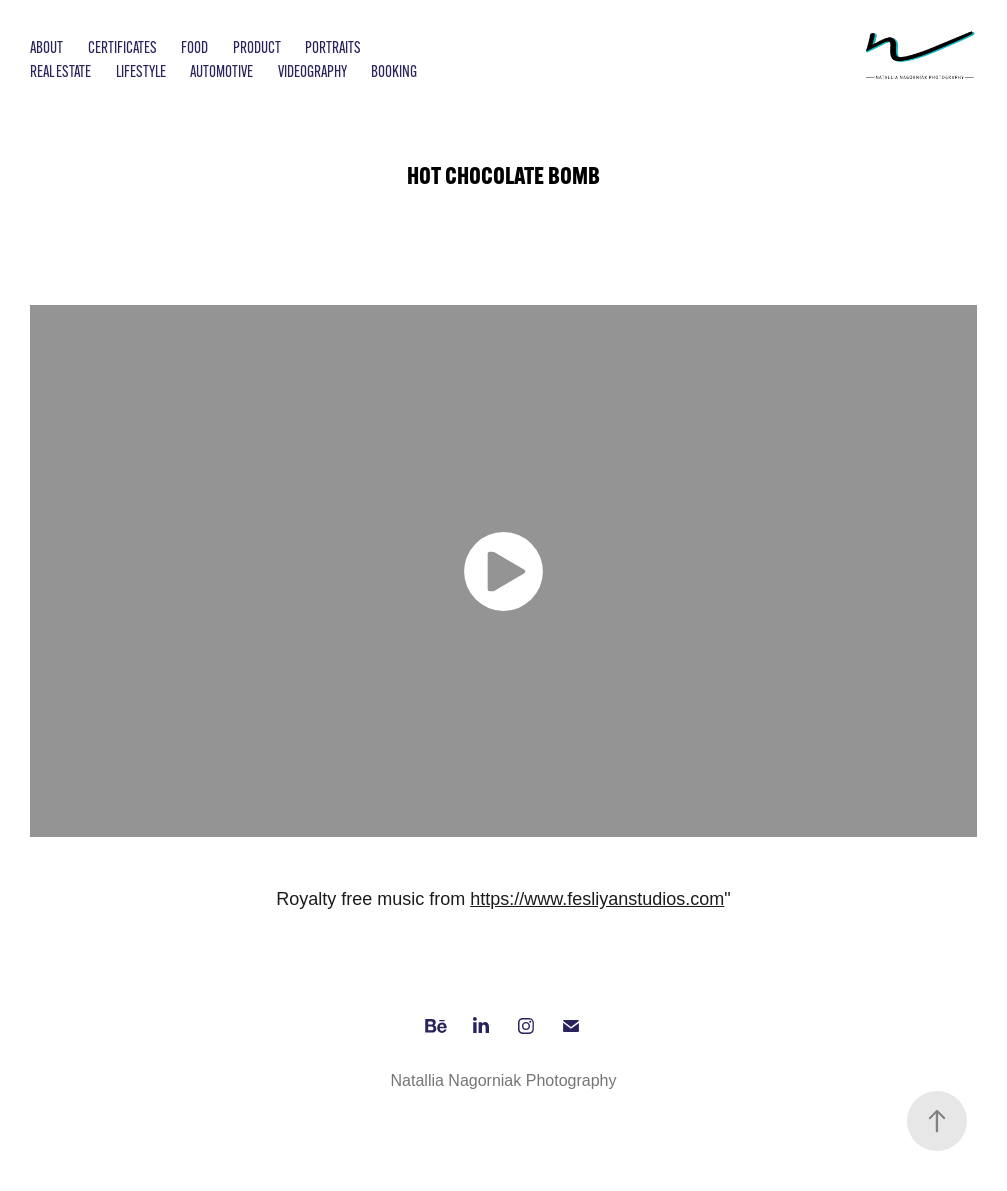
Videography (312, 71)
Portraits (333, 47)
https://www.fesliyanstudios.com (597, 899)
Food (194, 47)
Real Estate (60, 71)
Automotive (221, 71)
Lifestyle (141, 71)
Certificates (122, 47)
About (46, 47)
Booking (394, 71)
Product (257, 47)
